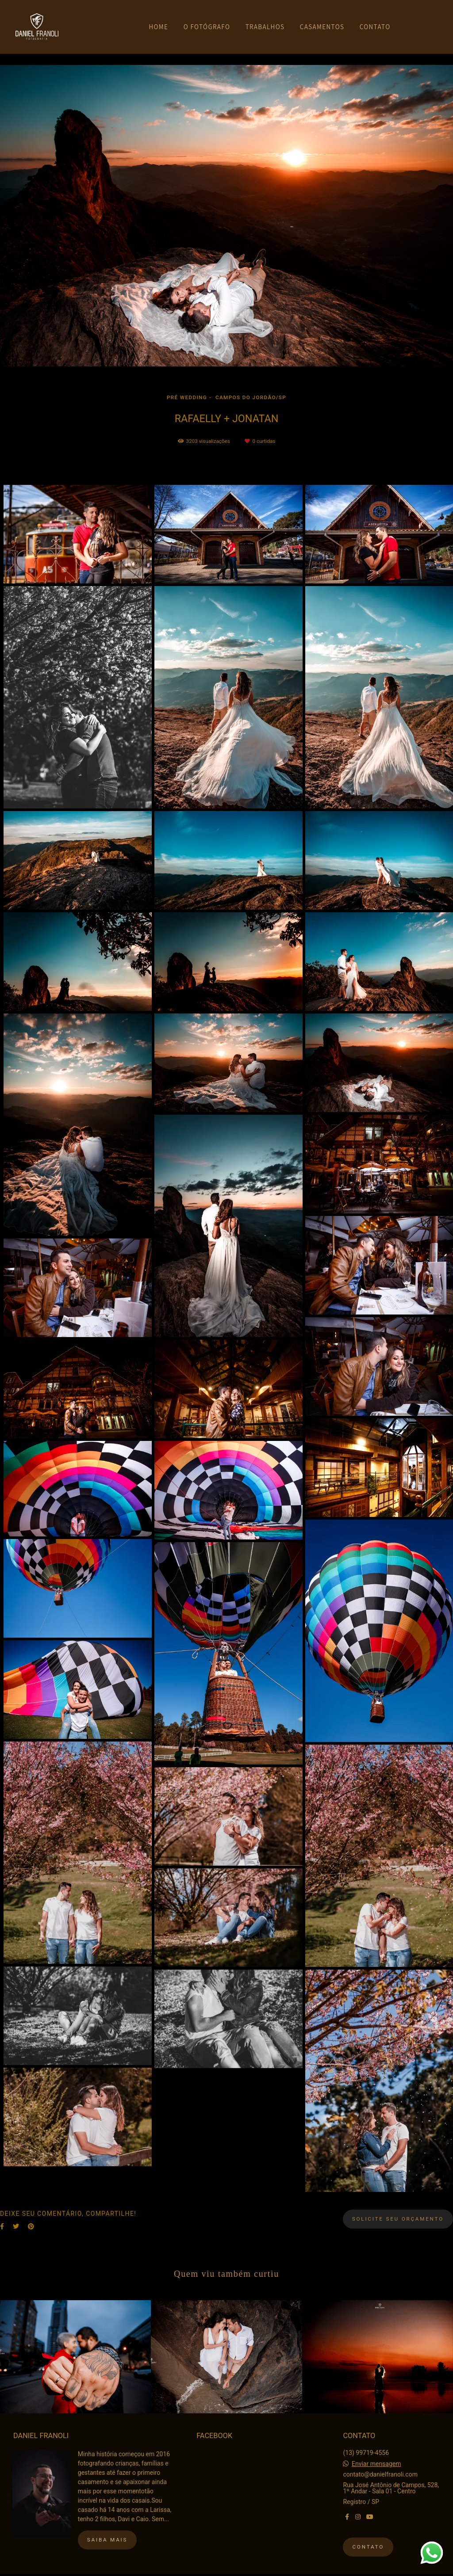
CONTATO (375, 27)
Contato (368, 2547)
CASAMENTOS (322, 27)
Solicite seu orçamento (398, 2219)
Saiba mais (107, 2540)
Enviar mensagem (376, 2464)
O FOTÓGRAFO (207, 27)
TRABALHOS (265, 27)
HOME (158, 27)
